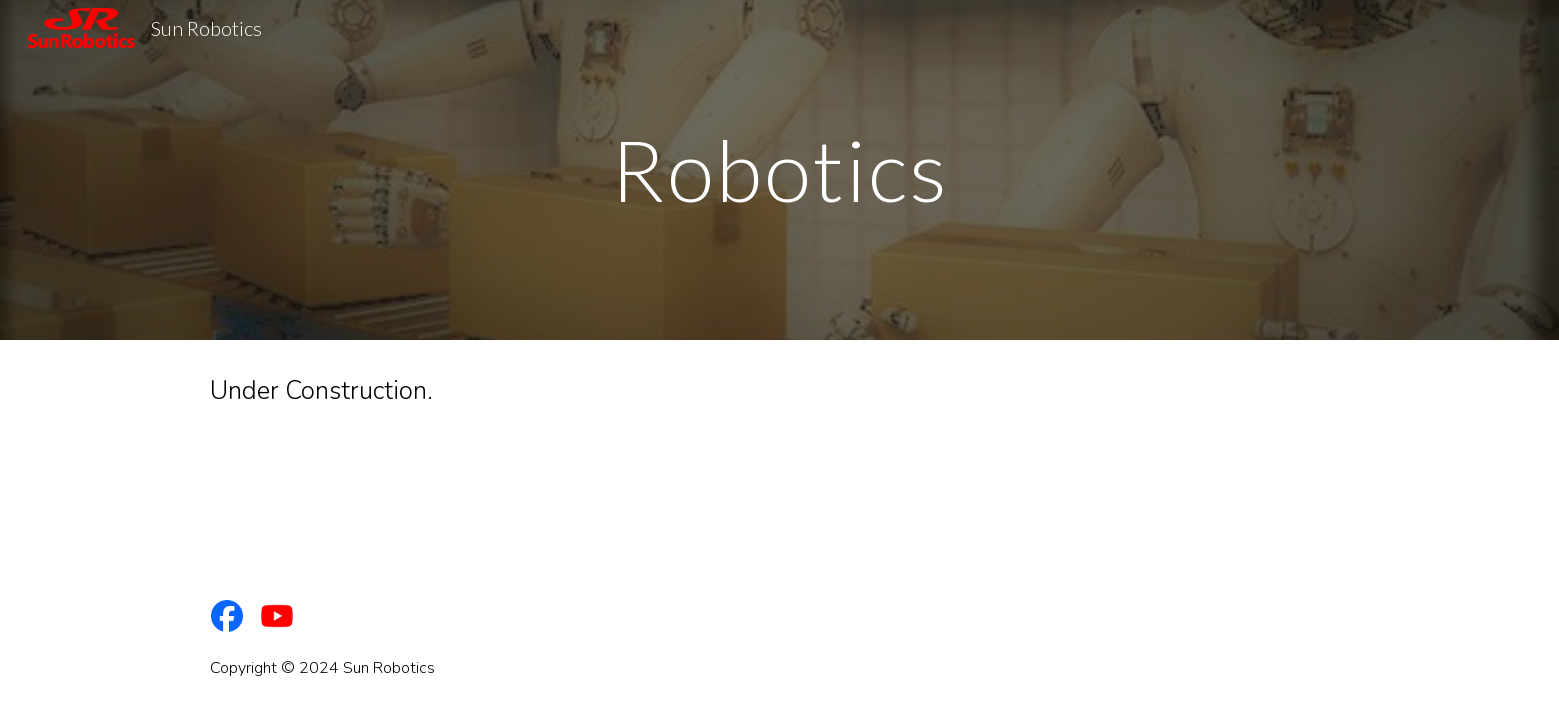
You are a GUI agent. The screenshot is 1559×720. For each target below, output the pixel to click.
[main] (779, 169)
